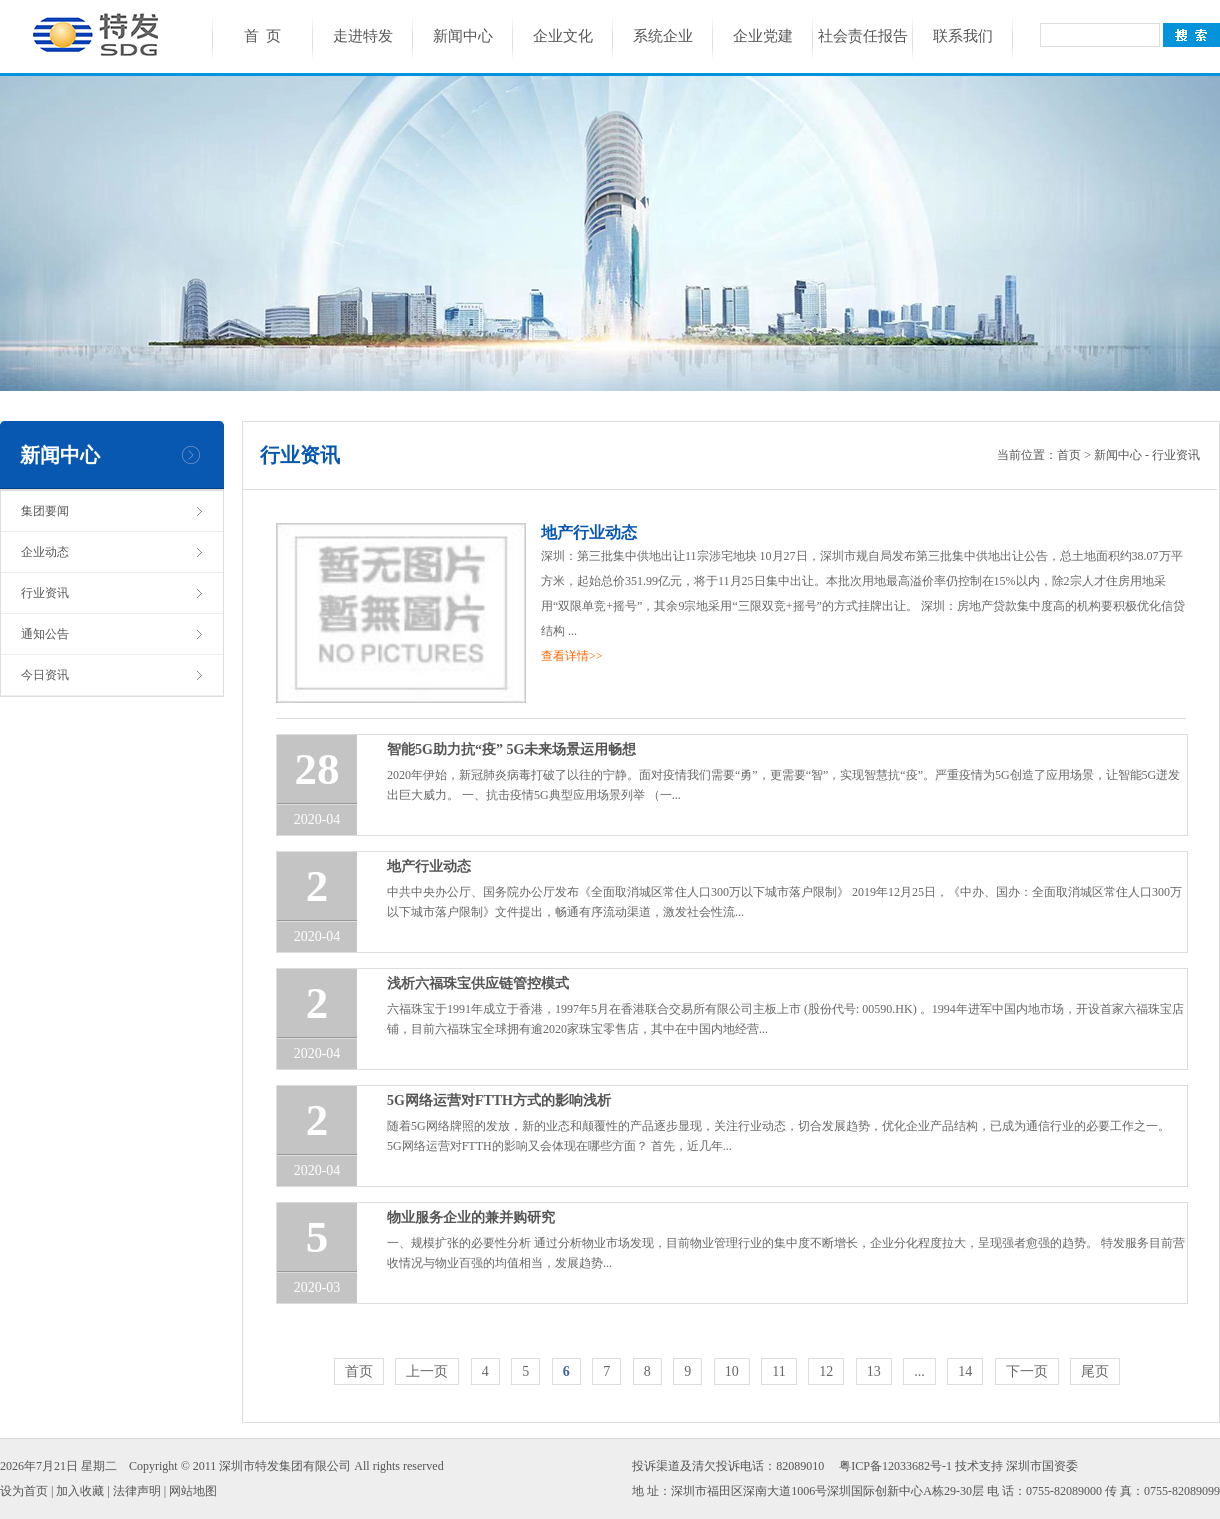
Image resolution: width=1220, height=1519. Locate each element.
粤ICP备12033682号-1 (895, 1466)
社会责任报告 (863, 36)
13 (874, 1371)
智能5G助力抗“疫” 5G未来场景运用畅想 (511, 749)
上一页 (427, 1371)
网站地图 (193, 1491)
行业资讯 (45, 593)
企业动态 (45, 552)
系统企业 (663, 36)
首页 (1069, 455)
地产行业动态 (589, 532)
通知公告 (45, 634)
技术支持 (979, 1466)
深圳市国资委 (1042, 1466)
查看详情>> (572, 656)
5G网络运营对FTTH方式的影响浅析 (499, 1100)
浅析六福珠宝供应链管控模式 (478, 983)
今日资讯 (45, 675)
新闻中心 (463, 36)
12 (826, 1371)
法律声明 (137, 1491)
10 (732, 1371)
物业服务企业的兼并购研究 (471, 1217)
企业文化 (563, 36)
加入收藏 (80, 1491)
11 (778, 1371)
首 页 (263, 36)
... (919, 1371)
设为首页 (24, 1491)
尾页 (1095, 1371)
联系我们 (963, 36)
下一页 (1027, 1371)
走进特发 (363, 36)
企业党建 (763, 36)
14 (965, 1371)
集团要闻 (45, 511)
